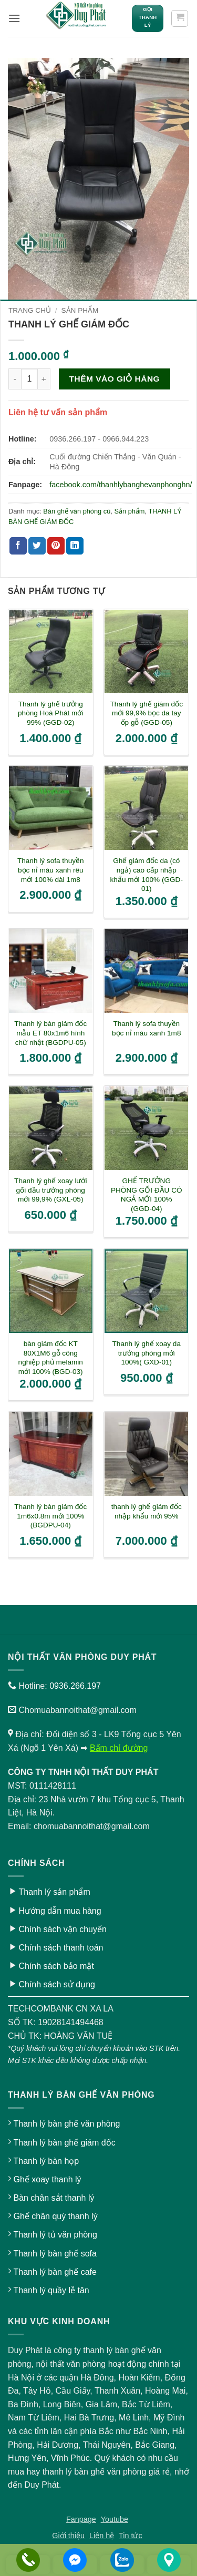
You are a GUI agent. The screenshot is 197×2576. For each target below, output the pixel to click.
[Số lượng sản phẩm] (29, 378)
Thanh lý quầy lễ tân (51, 2290)
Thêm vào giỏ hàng (114, 378)
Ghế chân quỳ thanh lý (55, 2216)
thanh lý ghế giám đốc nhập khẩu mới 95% (146, 1511)
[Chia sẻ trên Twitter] (37, 546)
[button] (14, 18)
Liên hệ (101, 2535)
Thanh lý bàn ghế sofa (54, 2253)
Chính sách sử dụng (56, 1984)
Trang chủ (29, 310)
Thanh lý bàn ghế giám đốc (64, 2142)
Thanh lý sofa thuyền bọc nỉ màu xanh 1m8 (146, 1028)
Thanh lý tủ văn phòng (55, 2234)
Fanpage (81, 2519)
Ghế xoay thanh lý (47, 2179)
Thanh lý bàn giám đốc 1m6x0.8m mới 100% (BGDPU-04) (50, 1516)
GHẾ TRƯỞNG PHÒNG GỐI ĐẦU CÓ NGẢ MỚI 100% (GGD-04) (146, 1195)
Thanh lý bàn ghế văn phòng (66, 2123)
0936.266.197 (75, 1685)
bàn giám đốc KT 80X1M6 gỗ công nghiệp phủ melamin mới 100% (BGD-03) (50, 1358)
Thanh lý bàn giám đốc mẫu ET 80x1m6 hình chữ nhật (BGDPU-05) (50, 1033)
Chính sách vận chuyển (62, 1929)
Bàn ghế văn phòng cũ (76, 511)
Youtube (114, 2519)
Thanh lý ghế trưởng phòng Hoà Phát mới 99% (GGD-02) (50, 713)
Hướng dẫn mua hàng (59, 1910)
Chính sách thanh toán (60, 1947)
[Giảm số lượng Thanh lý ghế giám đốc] (14, 378)
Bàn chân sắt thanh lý (53, 2197)
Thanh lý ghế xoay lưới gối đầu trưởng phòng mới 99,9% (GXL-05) (50, 1190)
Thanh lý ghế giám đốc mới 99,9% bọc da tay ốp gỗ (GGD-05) (146, 713)
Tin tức (130, 2535)
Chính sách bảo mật (56, 1966)
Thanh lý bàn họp (46, 2161)
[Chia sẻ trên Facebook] (18, 546)
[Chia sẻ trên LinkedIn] (75, 546)
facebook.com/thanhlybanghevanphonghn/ (120, 484)
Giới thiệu (68, 2535)
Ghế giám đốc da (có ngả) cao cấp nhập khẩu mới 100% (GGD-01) (146, 874)
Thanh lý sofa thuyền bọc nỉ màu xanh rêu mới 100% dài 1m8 (50, 870)
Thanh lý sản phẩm (54, 1891)
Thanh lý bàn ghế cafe (54, 2271)
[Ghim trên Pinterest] (56, 546)
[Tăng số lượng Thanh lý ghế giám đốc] (44, 378)
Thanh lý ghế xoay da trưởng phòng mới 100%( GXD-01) (146, 1353)
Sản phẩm (80, 310)
